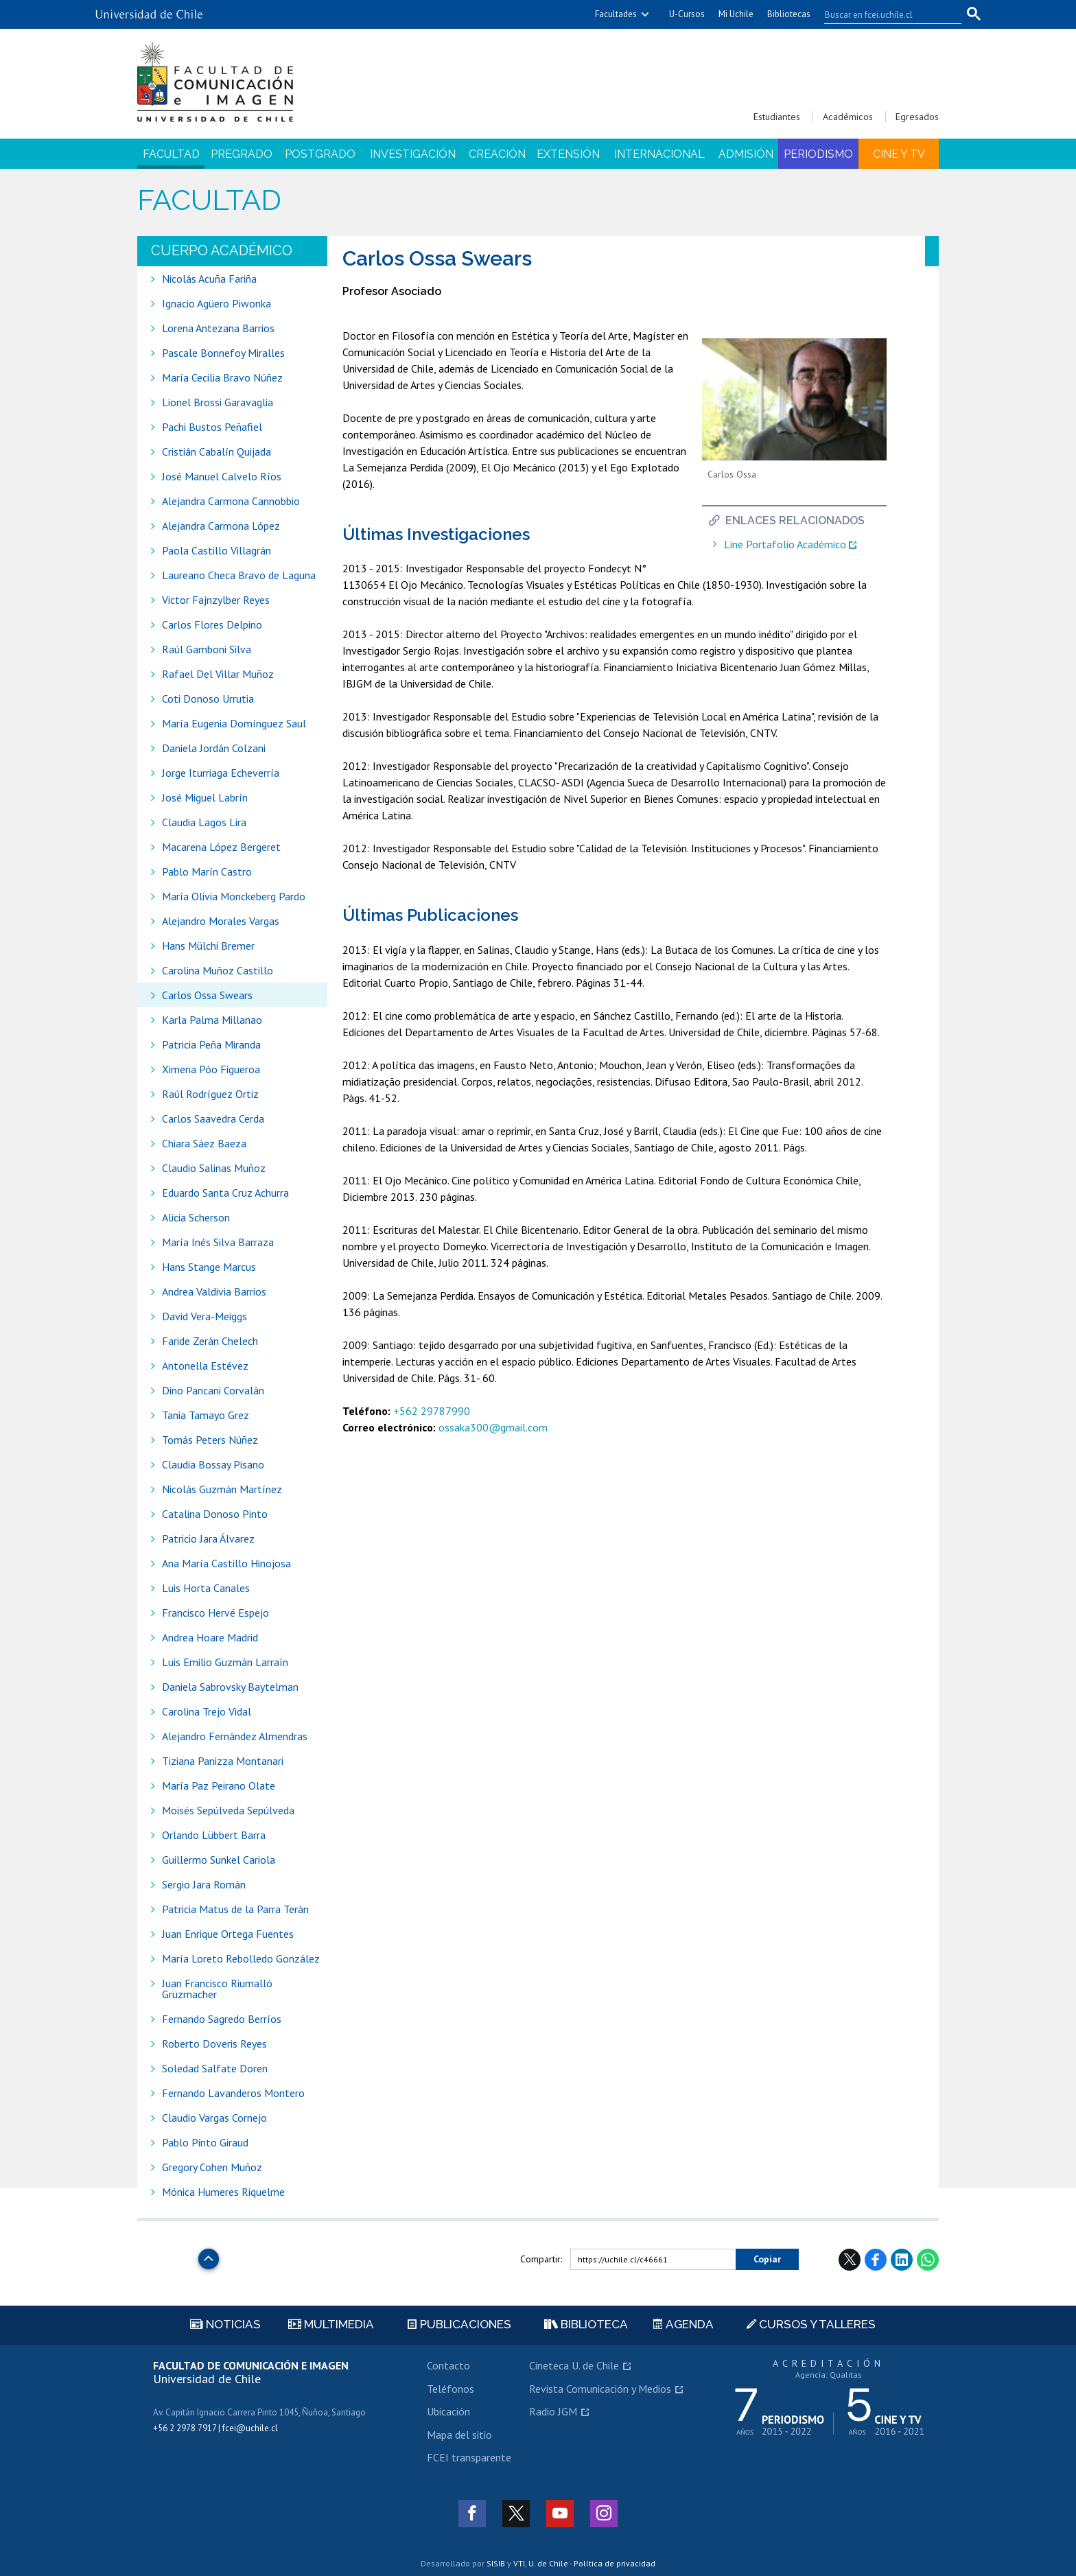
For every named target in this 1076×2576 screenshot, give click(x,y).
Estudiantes (776, 116)
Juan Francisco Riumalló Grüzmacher (217, 1988)
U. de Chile (548, 2563)
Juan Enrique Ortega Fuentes (228, 1934)
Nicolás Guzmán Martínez (222, 1489)
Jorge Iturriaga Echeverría (220, 773)
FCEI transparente (469, 2457)
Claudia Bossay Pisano (213, 1464)
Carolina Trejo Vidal (206, 1711)
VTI (519, 2563)
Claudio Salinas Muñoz (214, 1168)
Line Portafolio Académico (785, 544)
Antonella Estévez (205, 1365)
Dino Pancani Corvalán (213, 1390)
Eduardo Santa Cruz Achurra (225, 1192)
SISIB (496, 2563)
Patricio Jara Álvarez (208, 1538)
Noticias (225, 2324)
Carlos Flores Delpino (212, 624)
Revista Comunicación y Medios (600, 2389)
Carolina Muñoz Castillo (217, 970)
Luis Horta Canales (206, 1588)
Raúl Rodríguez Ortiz (210, 1094)
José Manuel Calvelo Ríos (221, 476)
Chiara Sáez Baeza (204, 1143)
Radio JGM (553, 2411)
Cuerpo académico (221, 250)
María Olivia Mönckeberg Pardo (233, 896)
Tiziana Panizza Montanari (222, 1761)
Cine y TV (899, 154)
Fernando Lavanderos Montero (233, 2093)
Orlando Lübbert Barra (214, 1835)
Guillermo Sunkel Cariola (218, 1859)
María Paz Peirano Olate (218, 1785)
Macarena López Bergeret (221, 847)
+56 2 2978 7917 (184, 2428)
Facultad (171, 154)
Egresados (917, 116)
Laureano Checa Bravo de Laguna (239, 575)
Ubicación (448, 2411)
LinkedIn (902, 2259)
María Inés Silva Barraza (218, 1242)
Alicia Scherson (196, 1217)
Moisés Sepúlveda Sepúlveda (228, 1810)
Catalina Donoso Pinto (215, 1514)
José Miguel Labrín (205, 797)
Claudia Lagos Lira (204, 822)
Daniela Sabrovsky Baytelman (230, 1687)
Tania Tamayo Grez (205, 1415)
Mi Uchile (735, 14)
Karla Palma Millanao (212, 1020)
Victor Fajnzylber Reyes (216, 600)
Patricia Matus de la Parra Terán (235, 1909)
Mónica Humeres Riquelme (223, 2192)
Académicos (848, 116)
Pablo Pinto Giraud (205, 2142)
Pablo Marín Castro (207, 871)
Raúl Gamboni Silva (206, 649)
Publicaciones (459, 2324)
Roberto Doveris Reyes (214, 2043)
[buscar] (884, 14)
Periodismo (818, 154)
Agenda (683, 2324)
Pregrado (241, 154)
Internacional (659, 154)
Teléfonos (450, 2389)
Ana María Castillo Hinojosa (226, 1563)
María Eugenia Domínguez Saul (234, 723)
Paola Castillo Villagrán (216, 550)
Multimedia (331, 2324)
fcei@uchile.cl (250, 2428)
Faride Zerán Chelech (210, 1341)
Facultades (616, 14)
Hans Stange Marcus (209, 1267)
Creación (497, 154)
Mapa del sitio (459, 2435)
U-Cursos (687, 14)
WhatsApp (928, 2260)
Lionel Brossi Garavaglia (217, 402)
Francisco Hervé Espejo (215, 1612)
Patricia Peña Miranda (211, 1044)
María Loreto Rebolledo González (241, 1958)
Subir (208, 2255)
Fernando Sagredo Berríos (221, 2019)
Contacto (448, 2365)
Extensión (568, 154)
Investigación (413, 154)
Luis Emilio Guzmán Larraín (225, 1662)
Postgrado (320, 154)
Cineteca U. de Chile (574, 2365)
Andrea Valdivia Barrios (214, 1291)
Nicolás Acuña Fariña (209, 278)
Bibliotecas (788, 14)
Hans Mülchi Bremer (208, 945)
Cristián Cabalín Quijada (218, 451)
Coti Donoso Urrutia (208, 698)
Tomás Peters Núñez (210, 1440)
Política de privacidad (614, 2563)
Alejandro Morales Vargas (220, 921)
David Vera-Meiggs (204, 1316)
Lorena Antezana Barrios (218, 328)
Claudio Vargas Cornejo (214, 2117)
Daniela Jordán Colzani (214, 748)
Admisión (745, 154)
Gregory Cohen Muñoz (212, 2167)
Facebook (876, 2260)
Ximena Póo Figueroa (211, 1069)
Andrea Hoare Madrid (210, 1637)
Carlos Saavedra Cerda (213, 1118)
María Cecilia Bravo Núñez (222, 377)
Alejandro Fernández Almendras (234, 1736)
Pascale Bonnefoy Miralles (223, 353)
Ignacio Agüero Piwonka (216, 303)
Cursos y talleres (811, 2324)
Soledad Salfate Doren (215, 2068)
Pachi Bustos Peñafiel (212, 427)
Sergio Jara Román (204, 1884)
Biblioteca (586, 2324)
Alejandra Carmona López (221, 525)
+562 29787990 (431, 1411)
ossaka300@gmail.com (493, 1427)
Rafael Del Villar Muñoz (218, 674)
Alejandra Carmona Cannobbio (231, 501)
